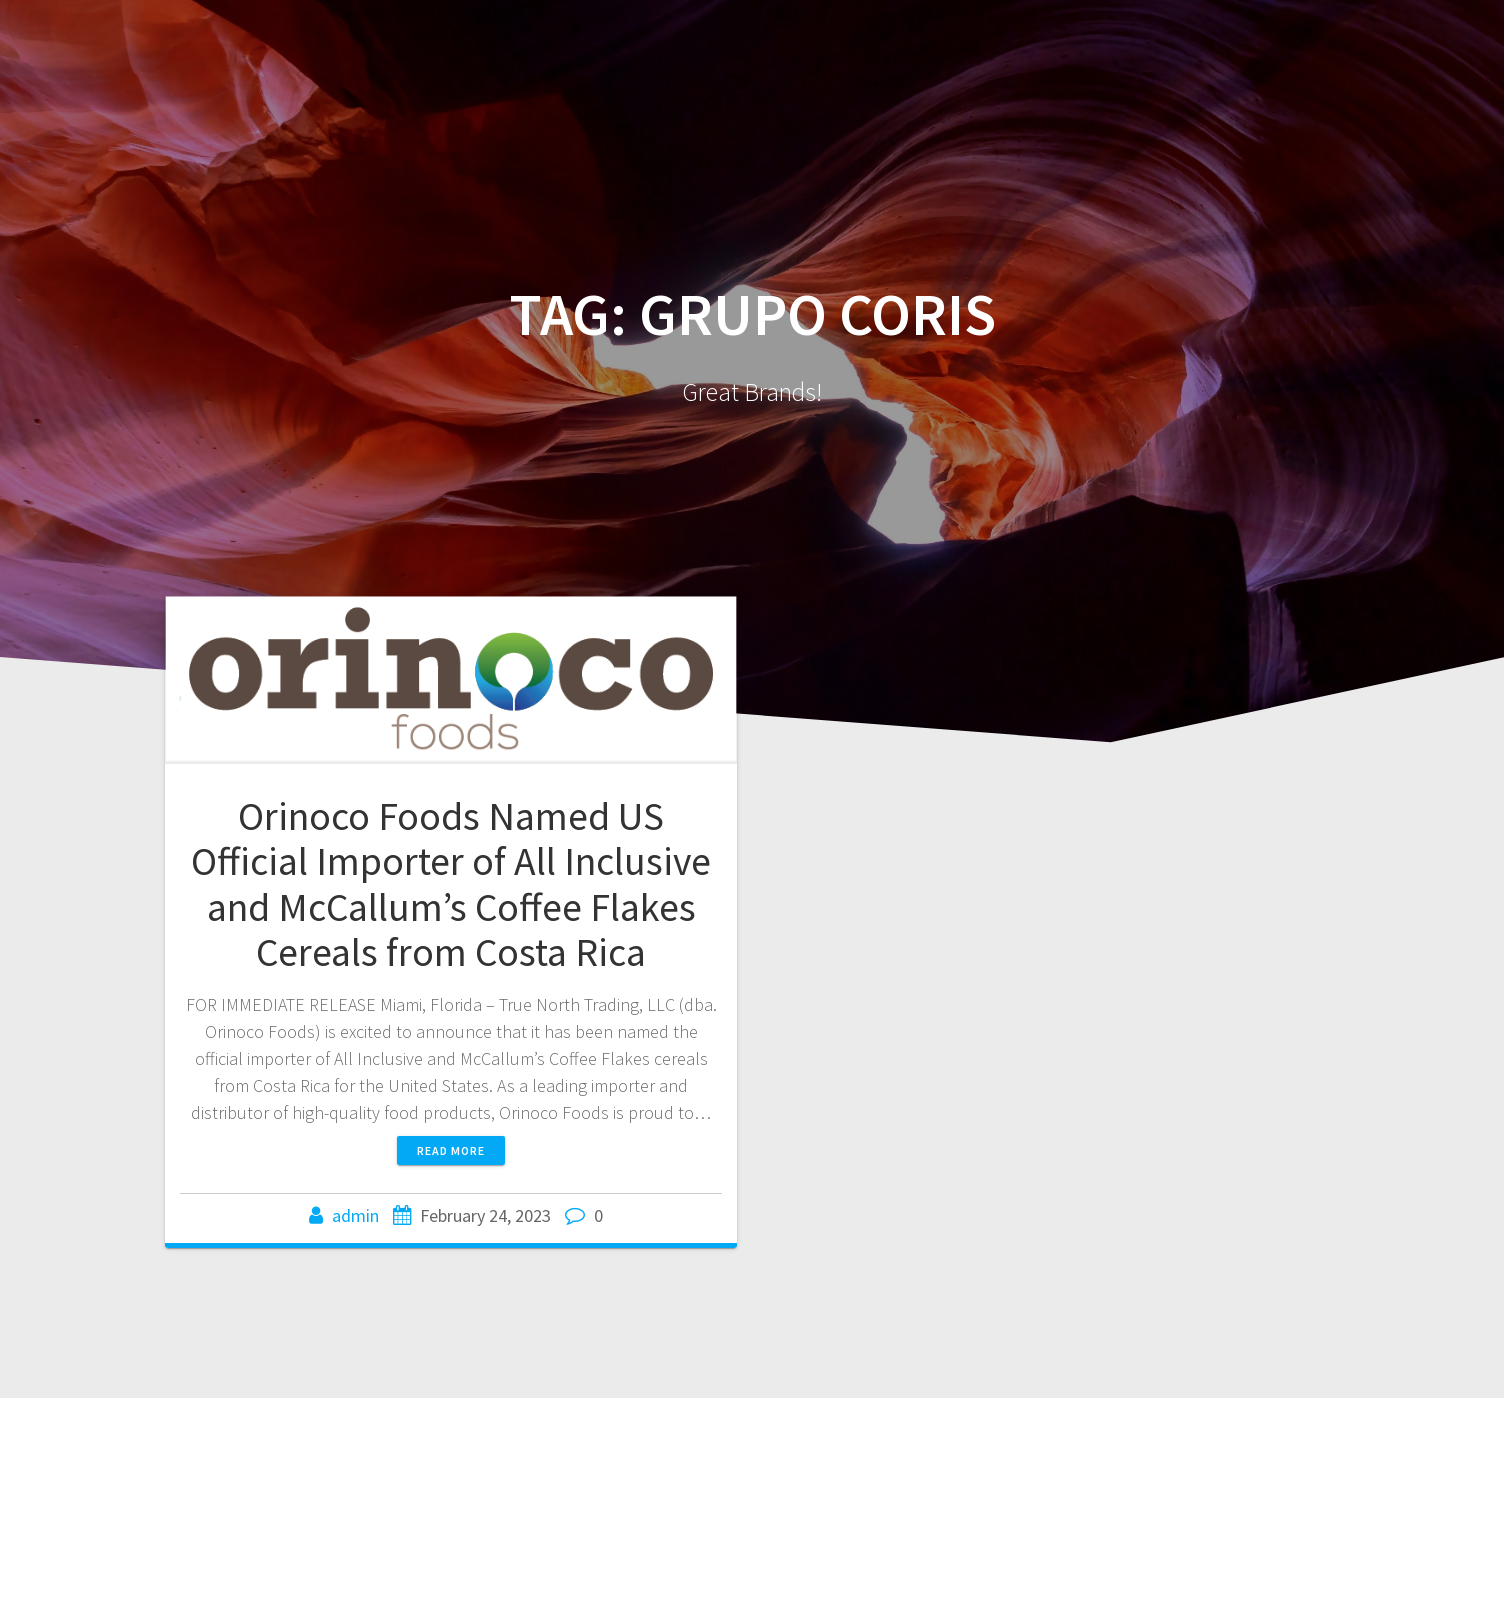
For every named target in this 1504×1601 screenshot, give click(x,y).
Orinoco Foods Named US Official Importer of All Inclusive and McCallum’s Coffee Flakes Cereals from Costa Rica (451, 884)
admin (355, 1215)
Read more (451, 1150)
